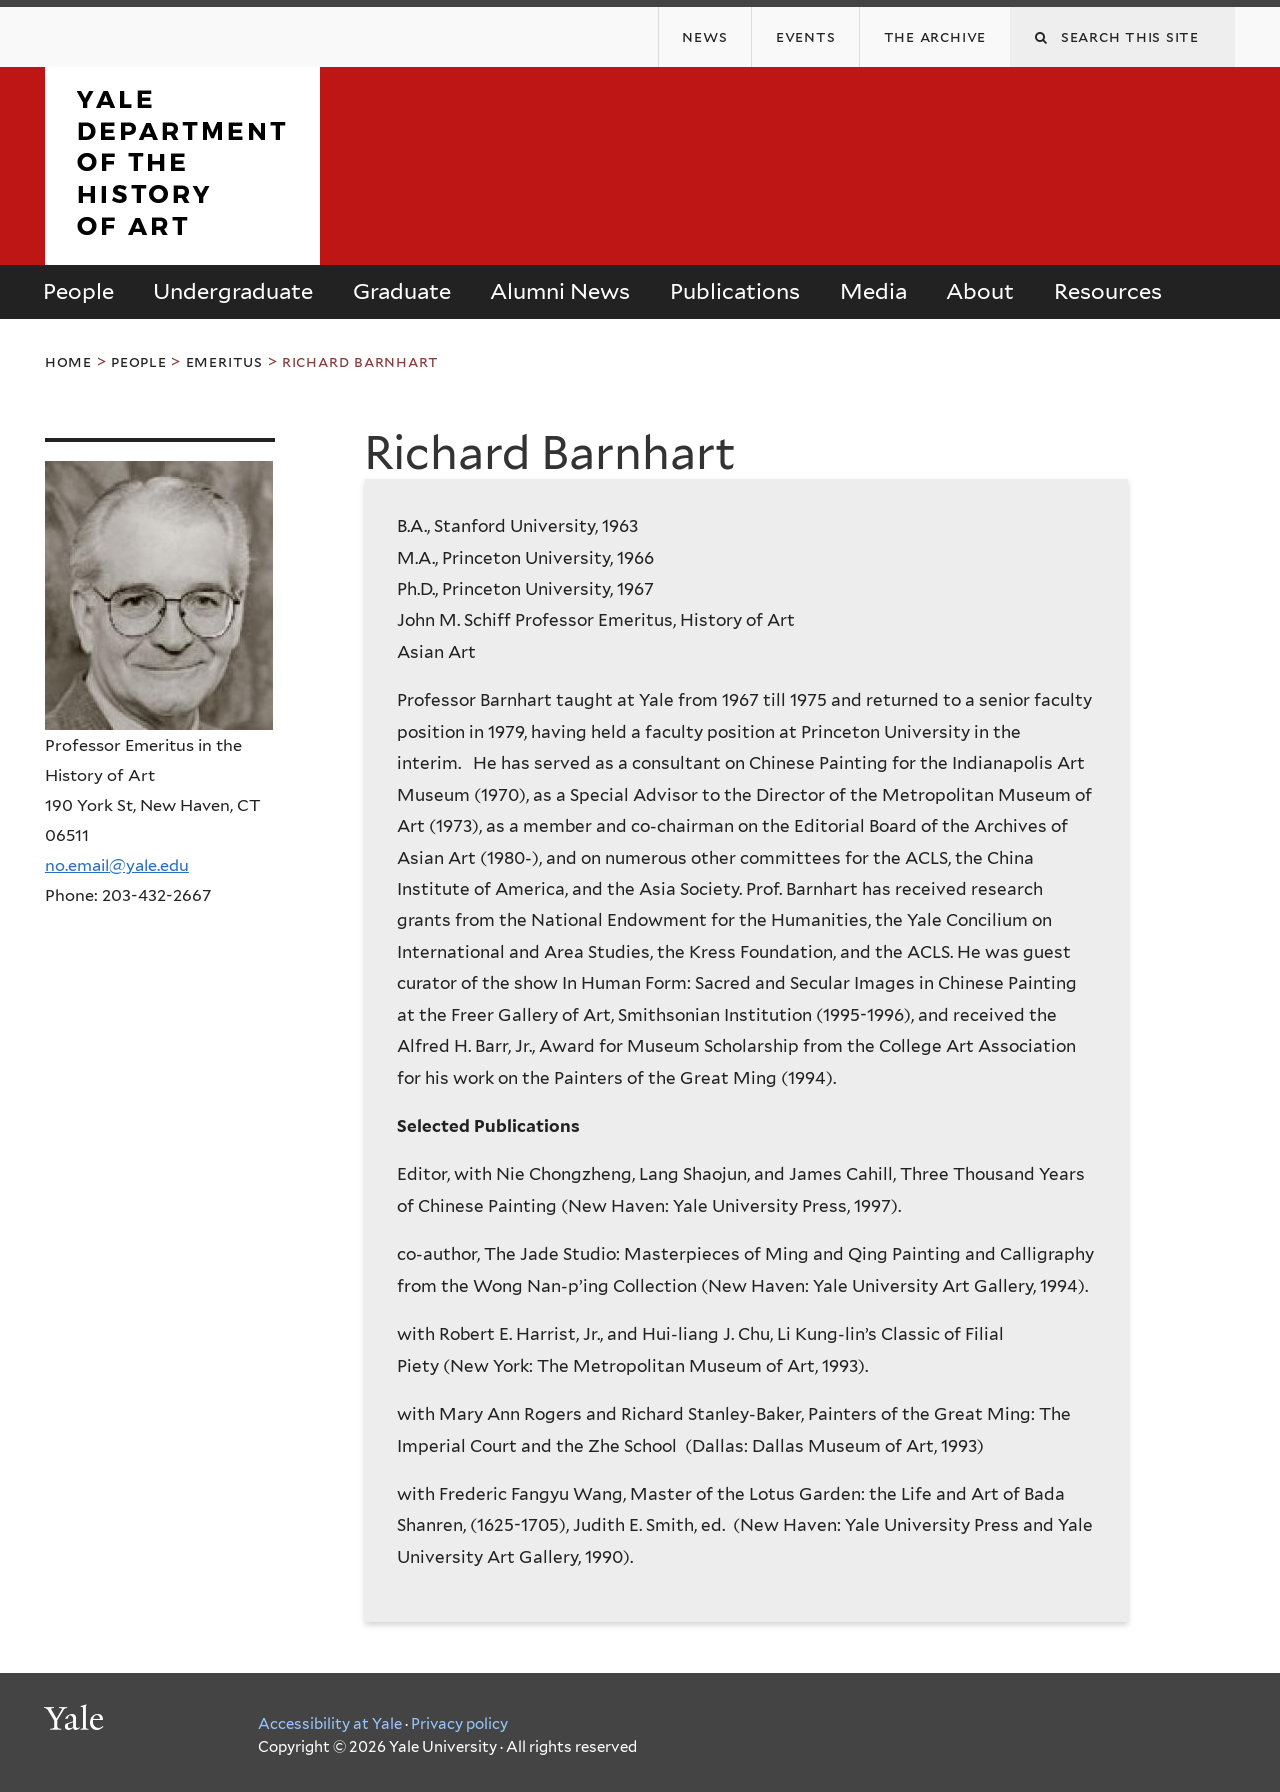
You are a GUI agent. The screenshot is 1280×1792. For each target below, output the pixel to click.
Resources (1108, 291)
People (78, 291)
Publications (735, 291)
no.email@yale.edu (117, 865)
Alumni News (560, 291)
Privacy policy (459, 1724)
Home (68, 361)
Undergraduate (233, 291)
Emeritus (224, 361)
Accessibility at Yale (330, 1724)
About (980, 291)
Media (873, 291)
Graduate (402, 291)
